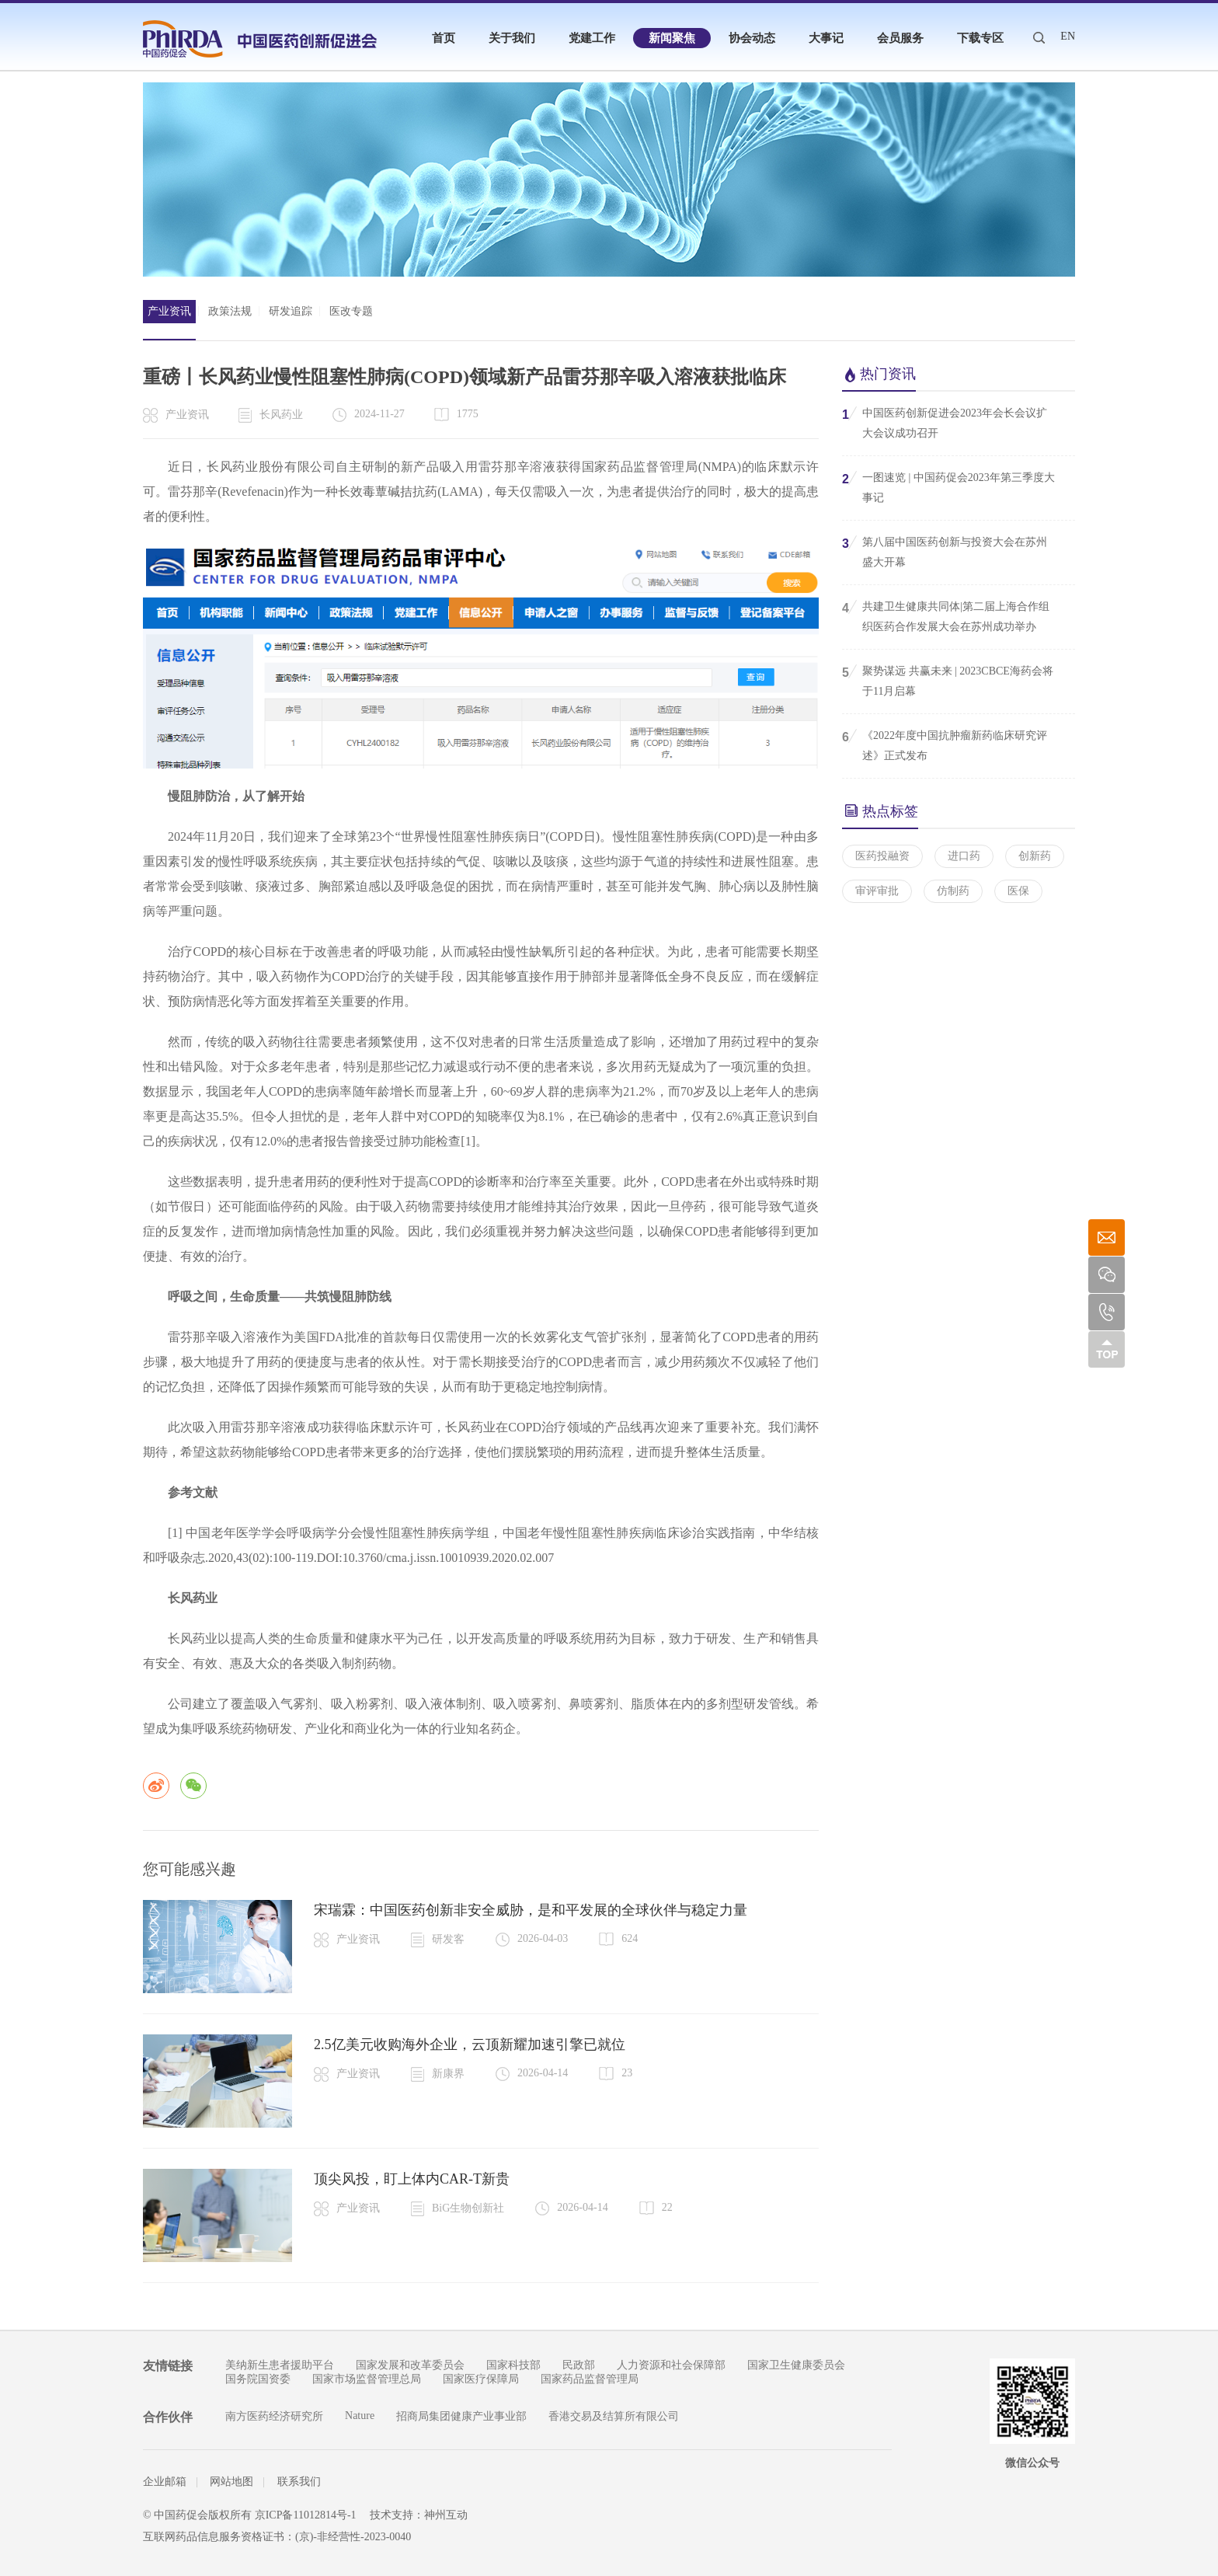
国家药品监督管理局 (590, 2379)
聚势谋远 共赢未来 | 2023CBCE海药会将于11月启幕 (947, 680)
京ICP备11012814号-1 (306, 2515)
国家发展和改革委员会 (410, 2365)
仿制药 (953, 891)
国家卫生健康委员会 (796, 2365)
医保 (1018, 891)
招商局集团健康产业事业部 (461, 2416)
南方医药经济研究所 (274, 2416)
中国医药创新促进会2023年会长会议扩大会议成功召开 (944, 422)
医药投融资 (882, 856)
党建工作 (592, 38)
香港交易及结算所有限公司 (613, 2416)
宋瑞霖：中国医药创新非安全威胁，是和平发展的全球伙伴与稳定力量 (530, 1910)
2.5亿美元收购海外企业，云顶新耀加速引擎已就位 (469, 2044)
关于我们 (512, 38)
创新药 (1034, 856)
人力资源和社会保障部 (671, 2365)
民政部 (578, 2365)
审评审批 (877, 891)
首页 (443, 38)
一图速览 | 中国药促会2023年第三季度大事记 (948, 486)
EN (1067, 36)
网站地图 (231, 2481)
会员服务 (900, 38)
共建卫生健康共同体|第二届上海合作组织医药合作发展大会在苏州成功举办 (945, 615)
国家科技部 (513, 2365)
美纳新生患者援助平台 (279, 2365)
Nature (359, 2415)
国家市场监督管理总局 (366, 2379)
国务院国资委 (258, 2379)
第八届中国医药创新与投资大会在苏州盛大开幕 (944, 551)
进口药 (964, 856)
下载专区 (980, 38)
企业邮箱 (164, 2481)
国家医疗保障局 (481, 2379)
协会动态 (752, 38)
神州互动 (446, 2515)
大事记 (826, 38)
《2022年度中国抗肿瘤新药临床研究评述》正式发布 (944, 744)
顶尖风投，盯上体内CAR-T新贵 (412, 2179)
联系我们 (299, 2481)
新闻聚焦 (672, 38)
